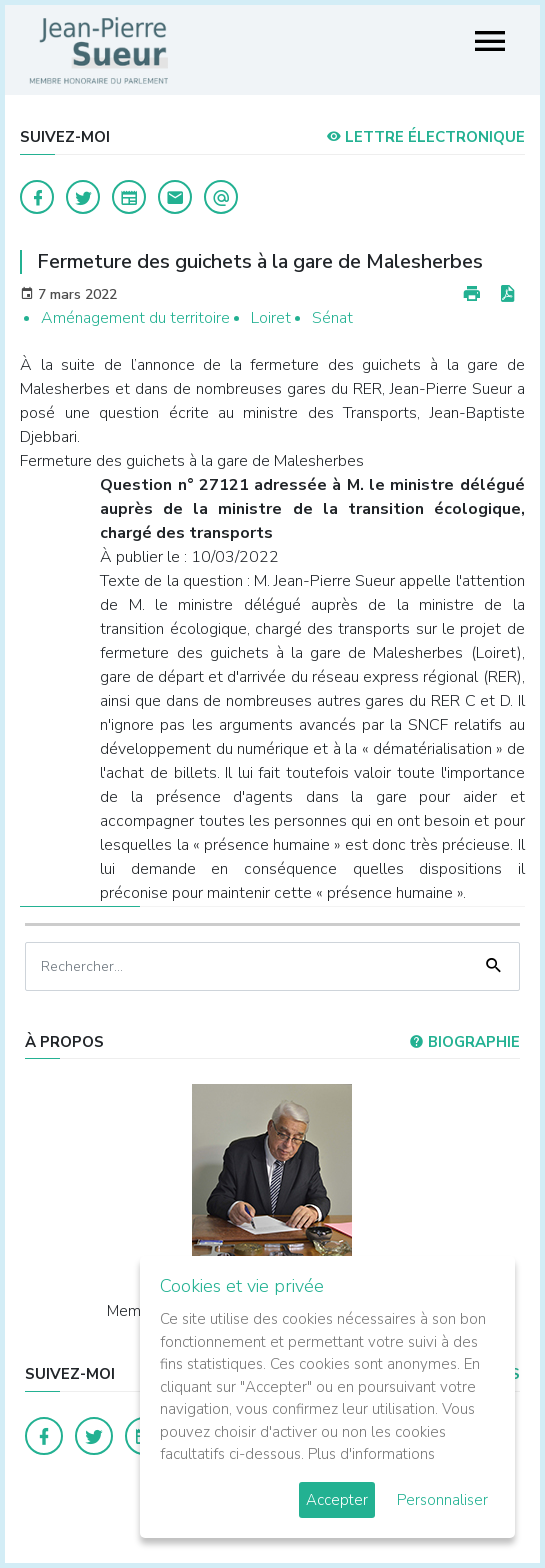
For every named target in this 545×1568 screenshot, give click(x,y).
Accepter (337, 1500)
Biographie (464, 1042)
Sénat (332, 318)
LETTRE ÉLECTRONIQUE (425, 137)
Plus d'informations (371, 1454)
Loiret (271, 318)
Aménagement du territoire (135, 318)
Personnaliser (442, 1500)
